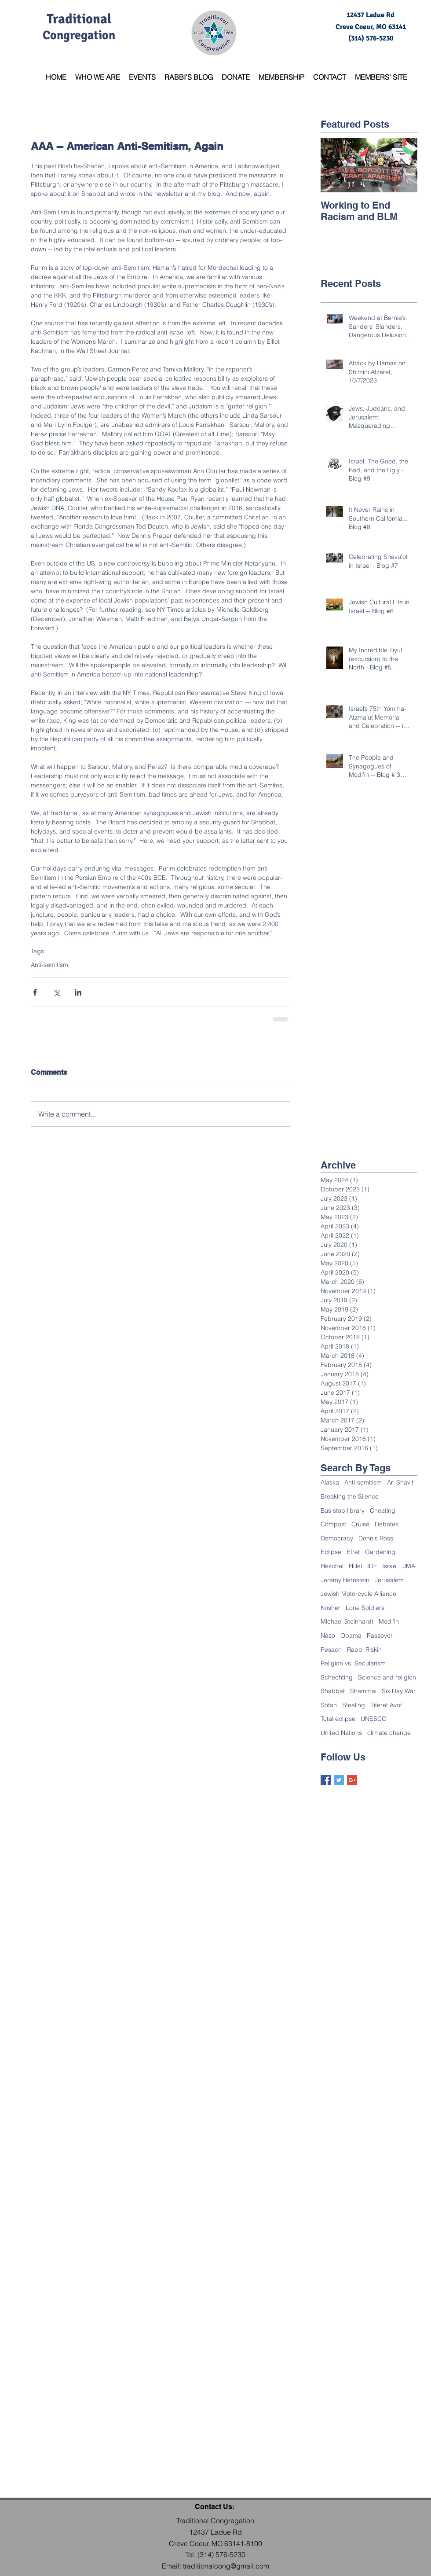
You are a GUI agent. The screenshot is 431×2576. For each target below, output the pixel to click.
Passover (380, 1635)
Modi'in (389, 1621)
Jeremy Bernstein (345, 1580)
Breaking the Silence (350, 1496)
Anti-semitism (49, 965)
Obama (351, 1635)
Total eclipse (338, 1719)
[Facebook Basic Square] (326, 1780)
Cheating (382, 1510)
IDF (372, 1566)
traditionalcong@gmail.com (226, 2565)
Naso (328, 1635)
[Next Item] (403, 165)
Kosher (330, 1608)
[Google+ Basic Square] (352, 1780)
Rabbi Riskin (364, 1650)
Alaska (330, 1482)
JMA (409, 1566)
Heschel (332, 1566)
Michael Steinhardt (347, 1621)
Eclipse (331, 1552)
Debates (386, 1524)
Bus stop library (343, 1510)
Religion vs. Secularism (353, 1663)
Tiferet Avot (386, 1705)
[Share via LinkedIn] (78, 992)
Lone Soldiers (365, 1608)
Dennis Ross (375, 1538)
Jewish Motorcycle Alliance (358, 1594)
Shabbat (333, 1691)
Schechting (337, 1677)
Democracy (337, 1538)
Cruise (360, 1524)
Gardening (380, 1552)
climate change (389, 1733)
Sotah (329, 1705)
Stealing (353, 1705)
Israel (390, 1566)
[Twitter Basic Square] (339, 1780)
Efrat (353, 1552)
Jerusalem (389, 1580)
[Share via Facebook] (35, 992)
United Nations (341, 1733)
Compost (333, 1524)
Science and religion (387, 1677)
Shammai (363, 1691)
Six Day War (399, 1691)
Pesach (331, 1650)
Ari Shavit (400, 1482)
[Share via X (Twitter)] (56, 992)
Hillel (355, 1566)
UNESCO (374, 1719)
